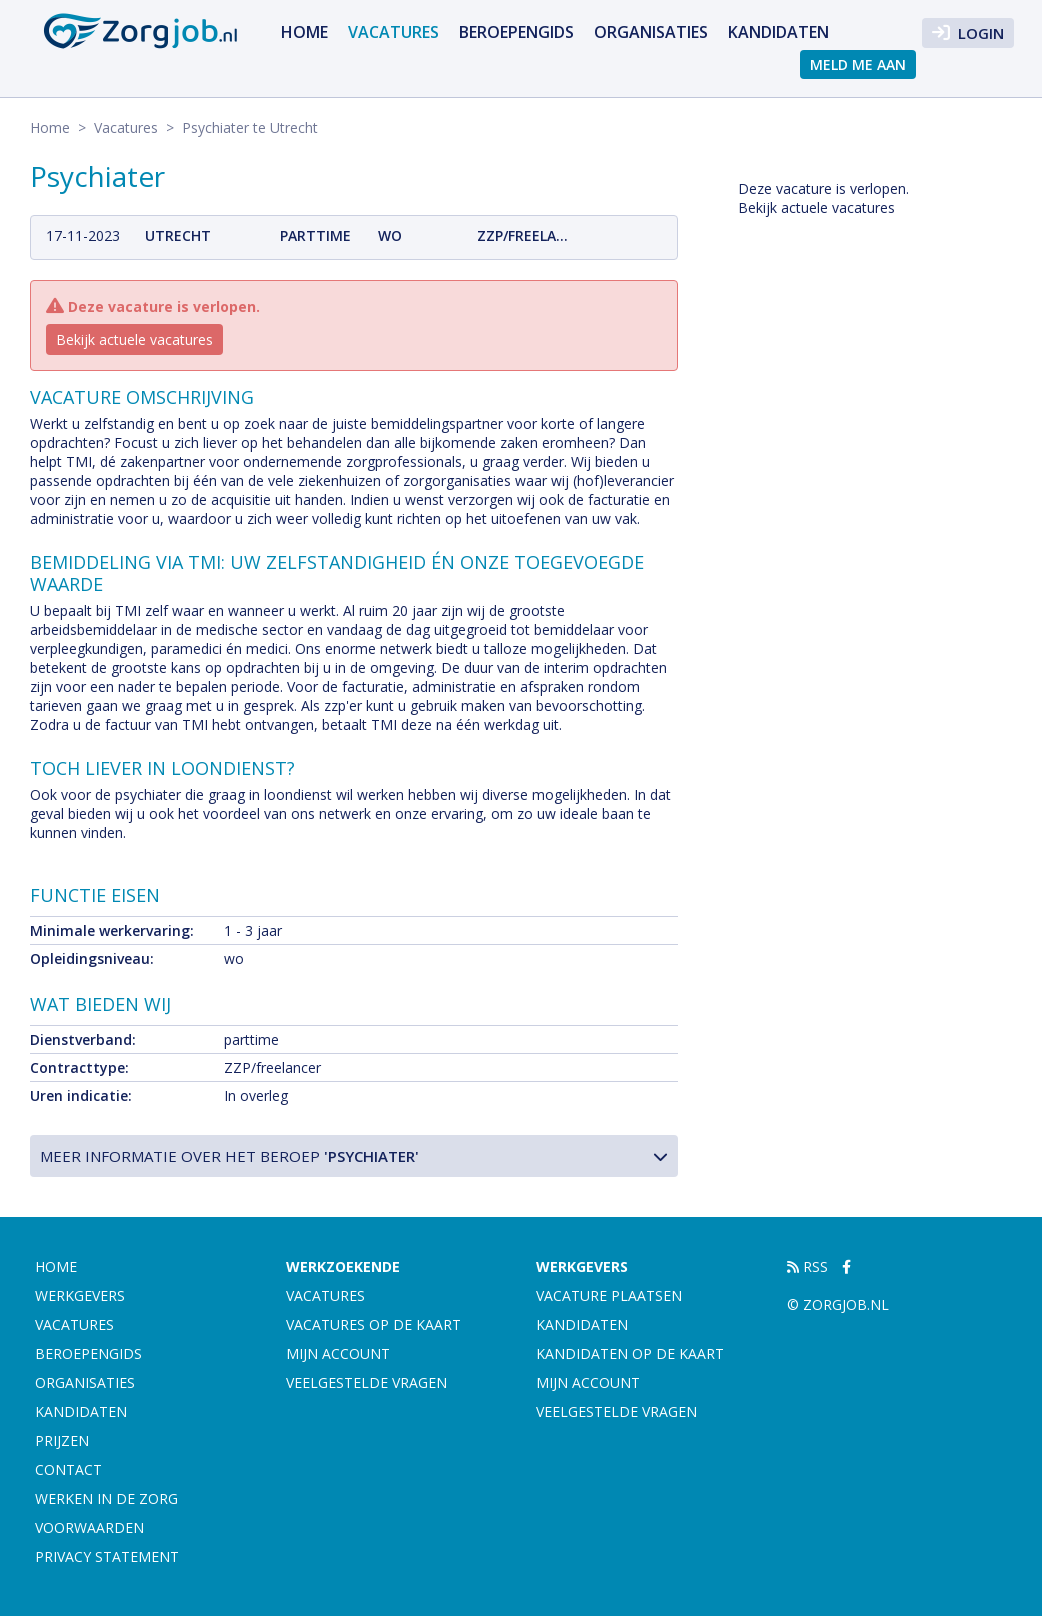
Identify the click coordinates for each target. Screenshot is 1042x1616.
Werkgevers (80, 1295)
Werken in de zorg (106, 1498)
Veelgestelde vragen (366, 1382)
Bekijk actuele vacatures (134, 339)
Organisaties (651, 32)
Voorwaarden (89, 1527)
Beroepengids (516, 32)
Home (304, 32)
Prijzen (62, 1440)
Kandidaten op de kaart (630, 1353)
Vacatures (393, 32)
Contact (68, 1469)
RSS (807, 1266)
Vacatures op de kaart (373, 1324)
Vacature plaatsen (609, 1295)
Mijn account (338, 1353)
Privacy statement (107, 1556)
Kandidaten (778, 32)
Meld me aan (858, 64)
